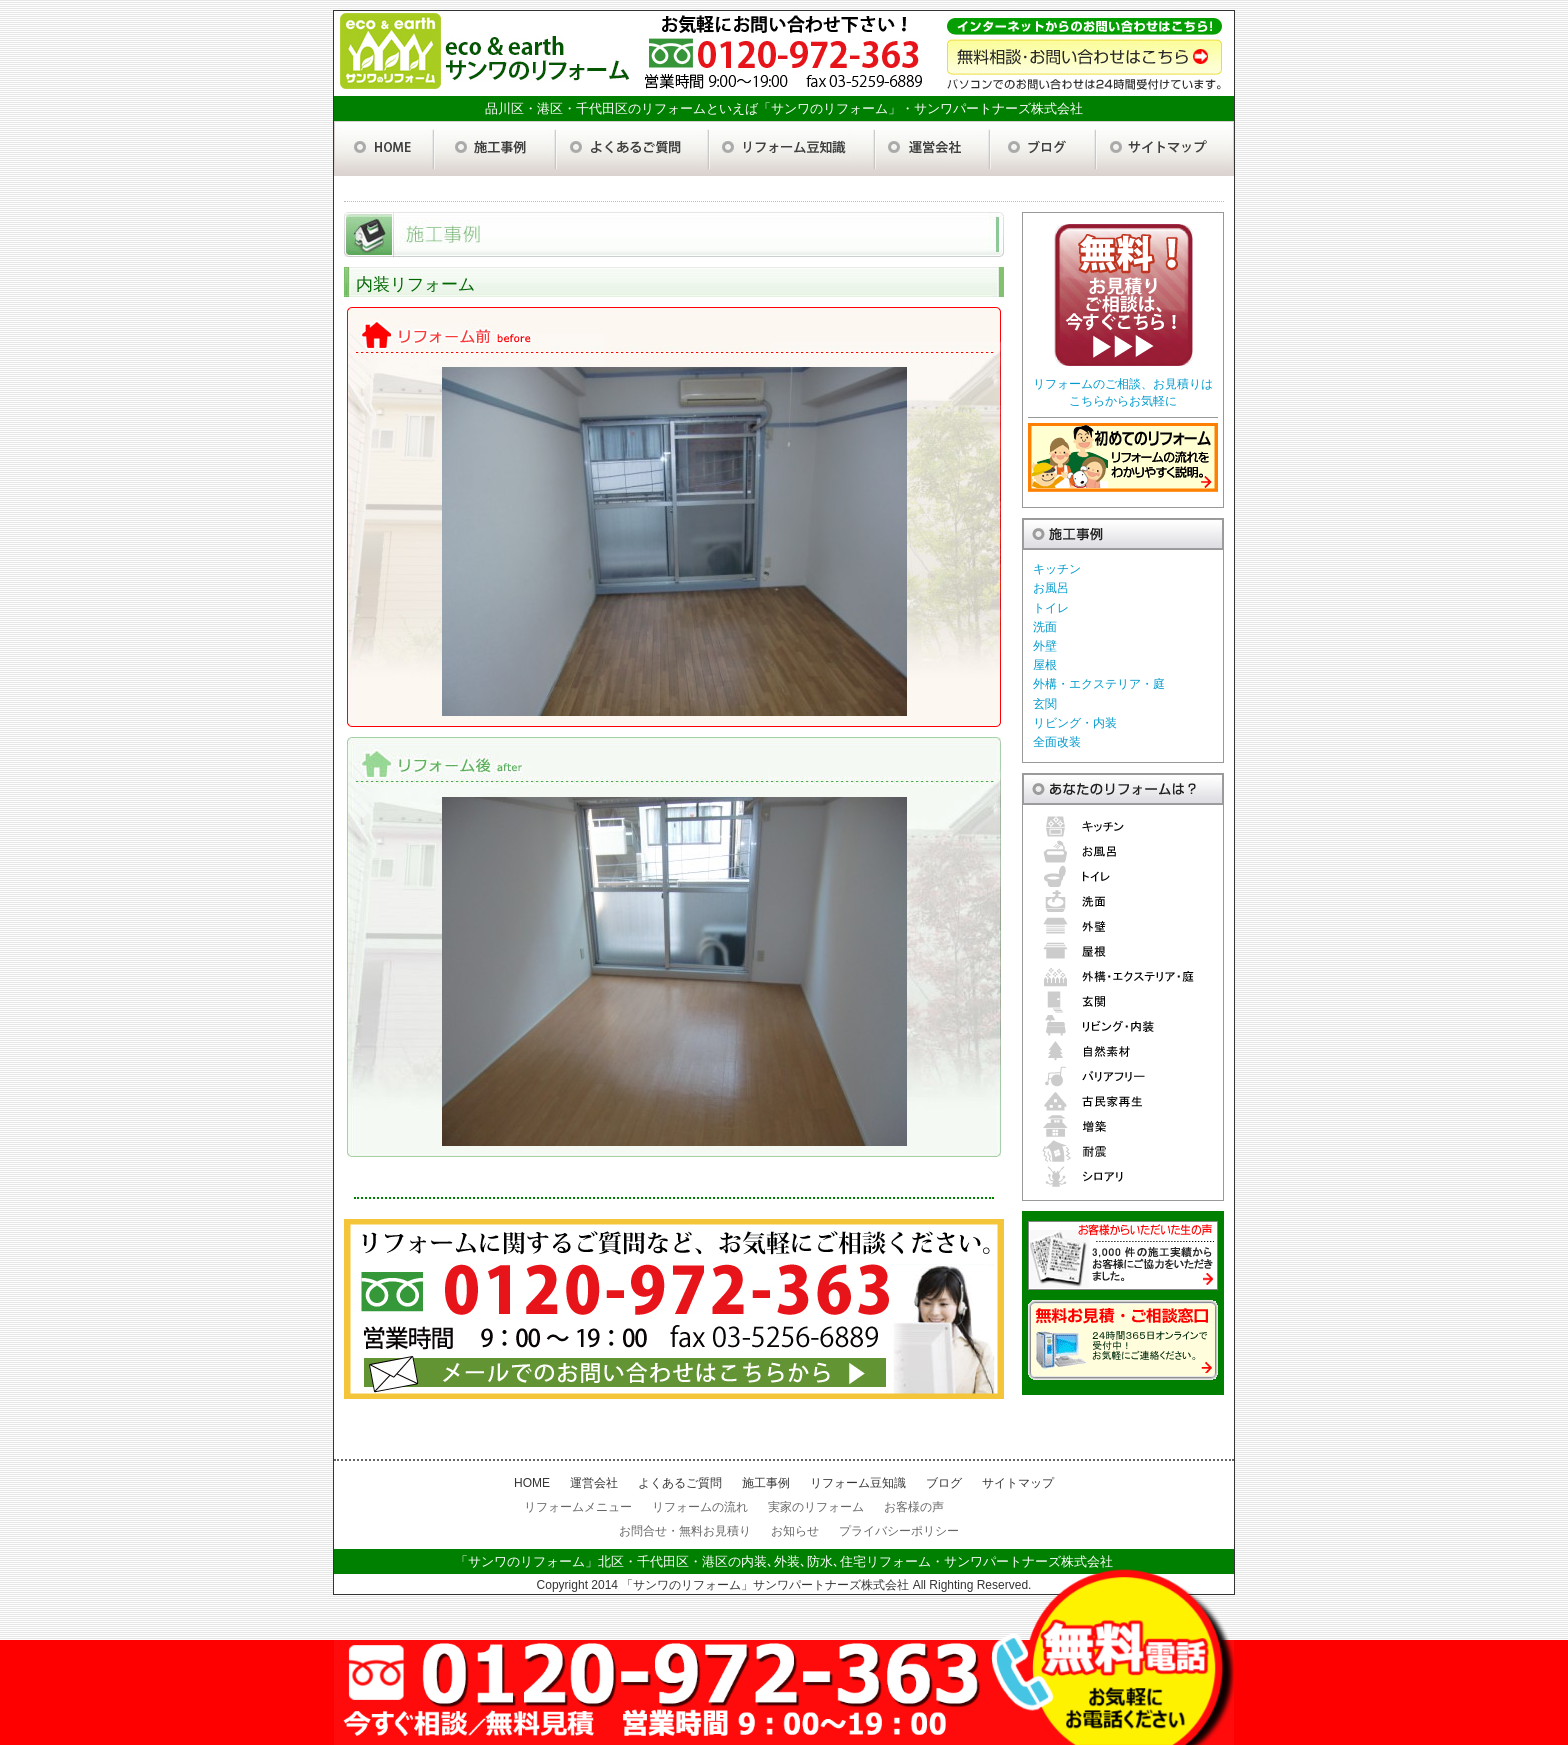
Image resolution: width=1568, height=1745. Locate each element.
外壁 (1045, 646)
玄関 (1045, 704)
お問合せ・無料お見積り (685, 1531)
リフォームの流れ (700, 1507)
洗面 (1045, 627)
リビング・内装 (1075, 723)
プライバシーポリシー (899, 1531)
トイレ (1051, 608)
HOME (532, 1483)
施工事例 (766, 1483)
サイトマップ (1018, 1483)
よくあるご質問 (680, 1483)
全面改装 (1057, 742)
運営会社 (594, 1483)
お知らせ (795, 1531)
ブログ (944, 1483)
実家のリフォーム (816, 1507)
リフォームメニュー (578, 1507)
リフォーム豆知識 (858, 1483)
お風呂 (1051, 588)
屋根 (1045, 665)
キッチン (1057, 569)
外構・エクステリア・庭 (1099, 684)
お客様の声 (914, 1507)
